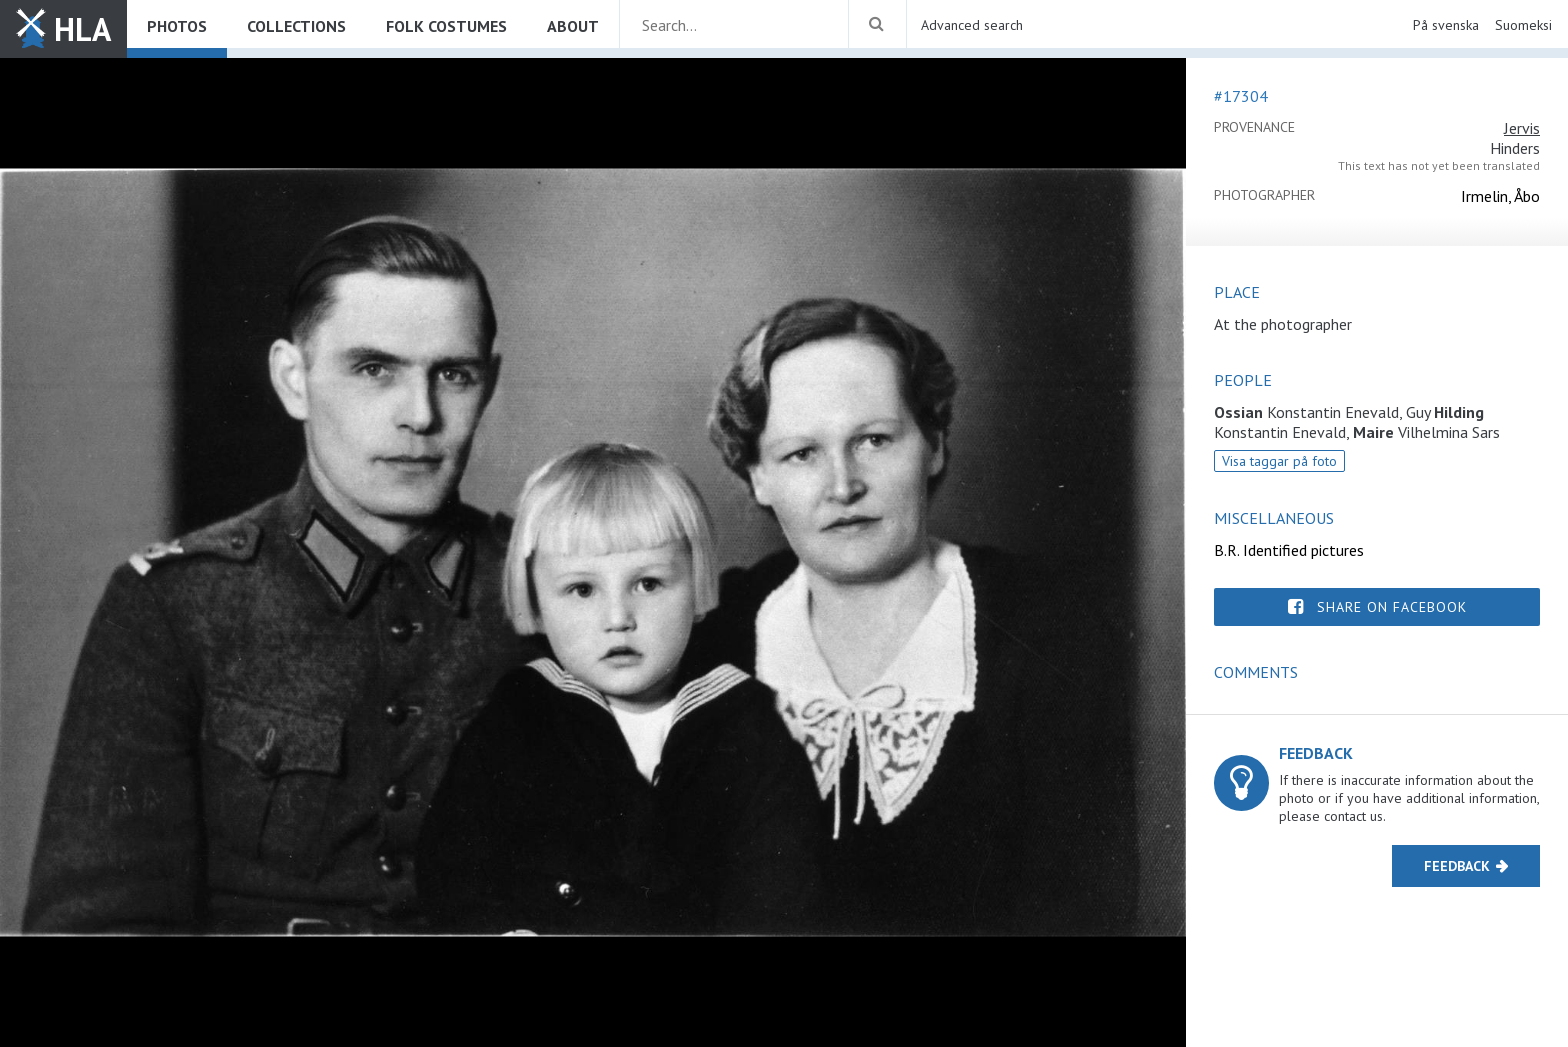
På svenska (1446, 25)
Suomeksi (1523, 25)
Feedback (1457, 866)
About (573, 26)
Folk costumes (446, 26)
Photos (177, 26)
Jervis (1522, 128)
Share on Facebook (1392, 607)
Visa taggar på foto (1279, 461)
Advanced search (972, 25)
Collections (296, 26)
